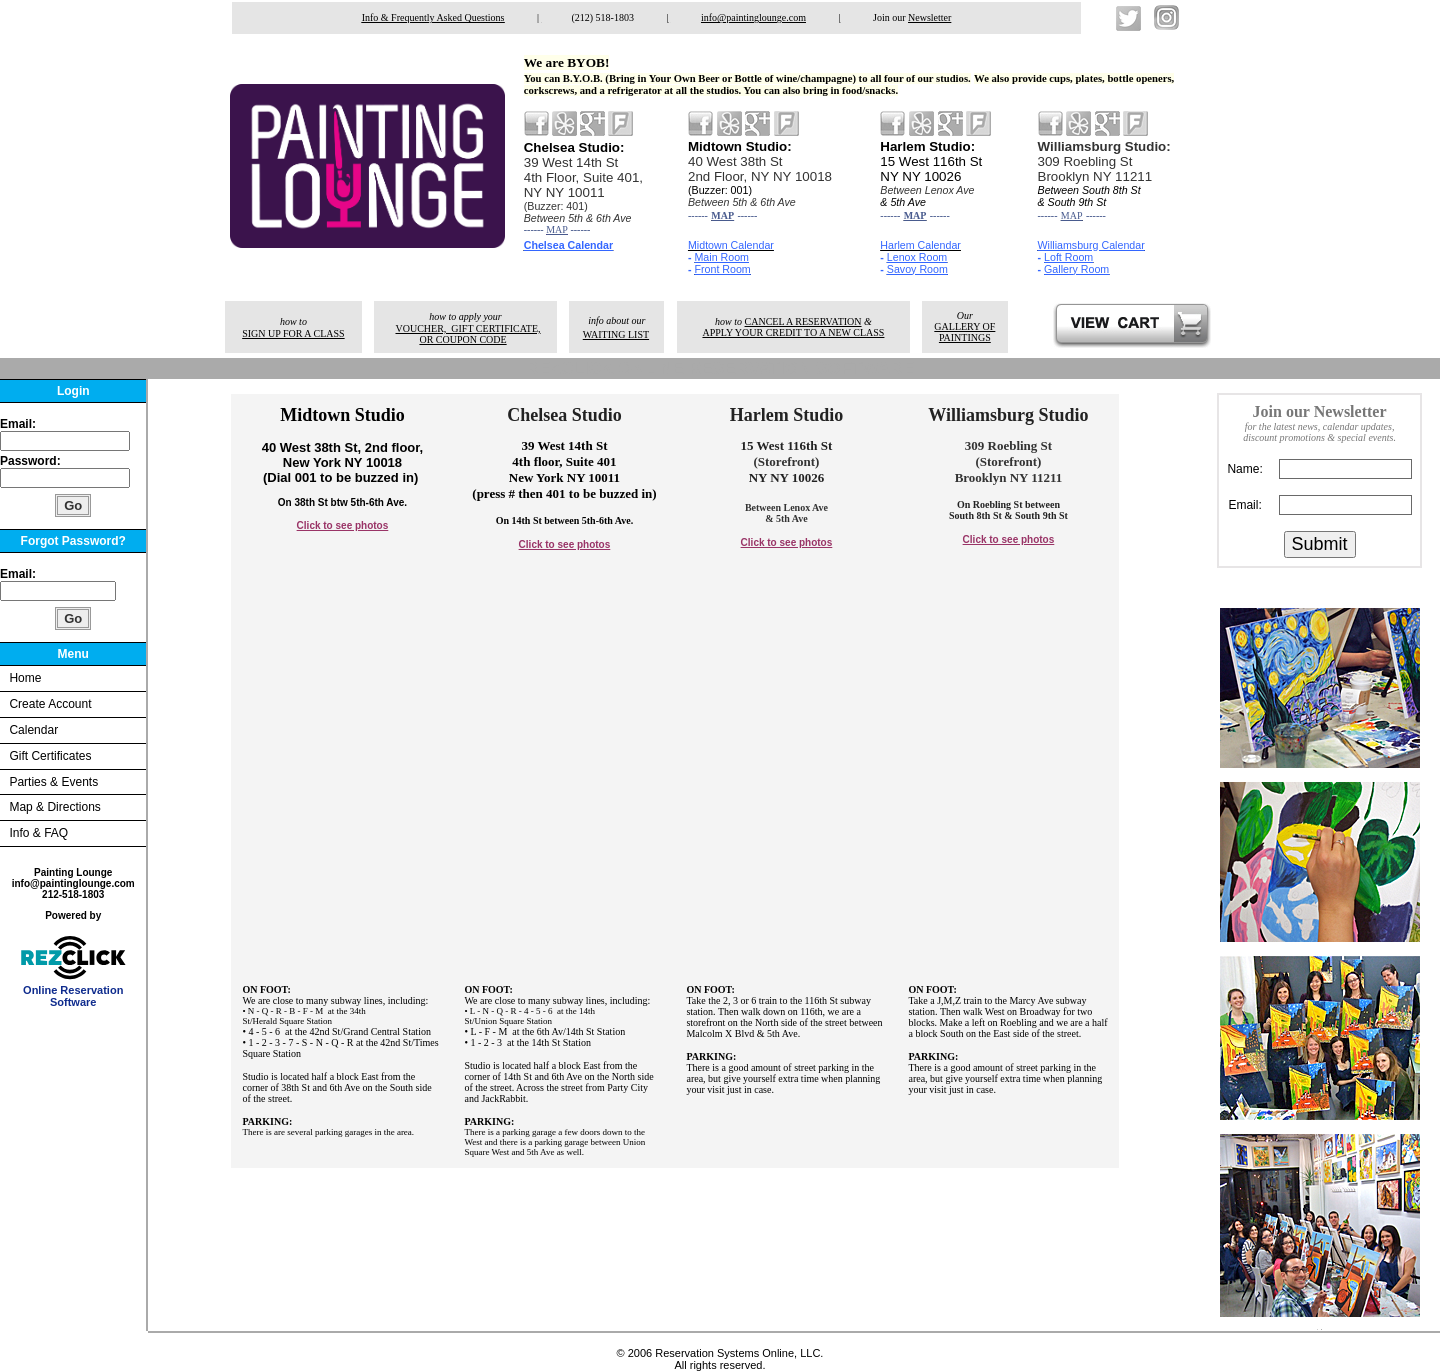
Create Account (50, 704)
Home (25, 678)
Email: (18, 424)
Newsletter (929, 17)
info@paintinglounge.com (753, 17)
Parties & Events (53, 782)
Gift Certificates (50, 756)
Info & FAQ (38, 833)
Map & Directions (54, 807)
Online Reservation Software (73, 991)
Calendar (33, 730)
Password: (32, 461)
